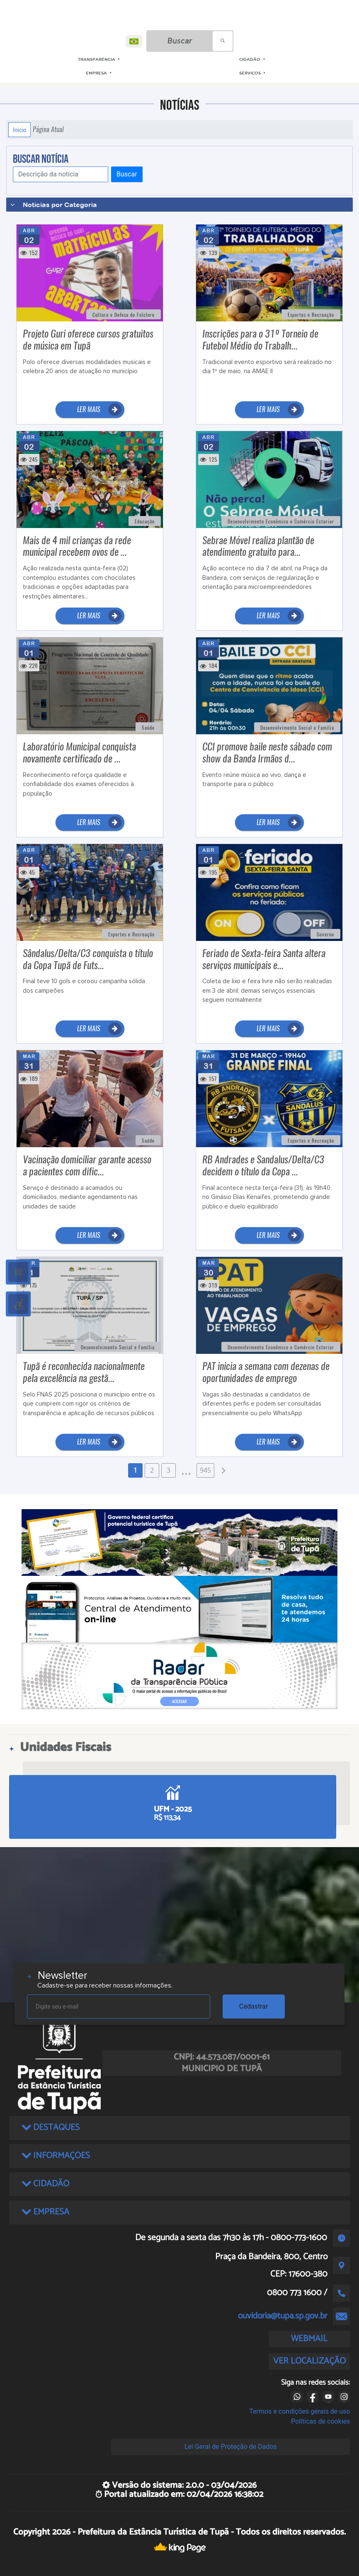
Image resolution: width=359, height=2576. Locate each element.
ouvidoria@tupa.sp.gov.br (282, 2316)
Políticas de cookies (320, 2421)
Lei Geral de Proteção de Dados (230, 2447)
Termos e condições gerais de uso (299, 2411)
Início (19, 129)
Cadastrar (253, 2006)
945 (205, 1470)
